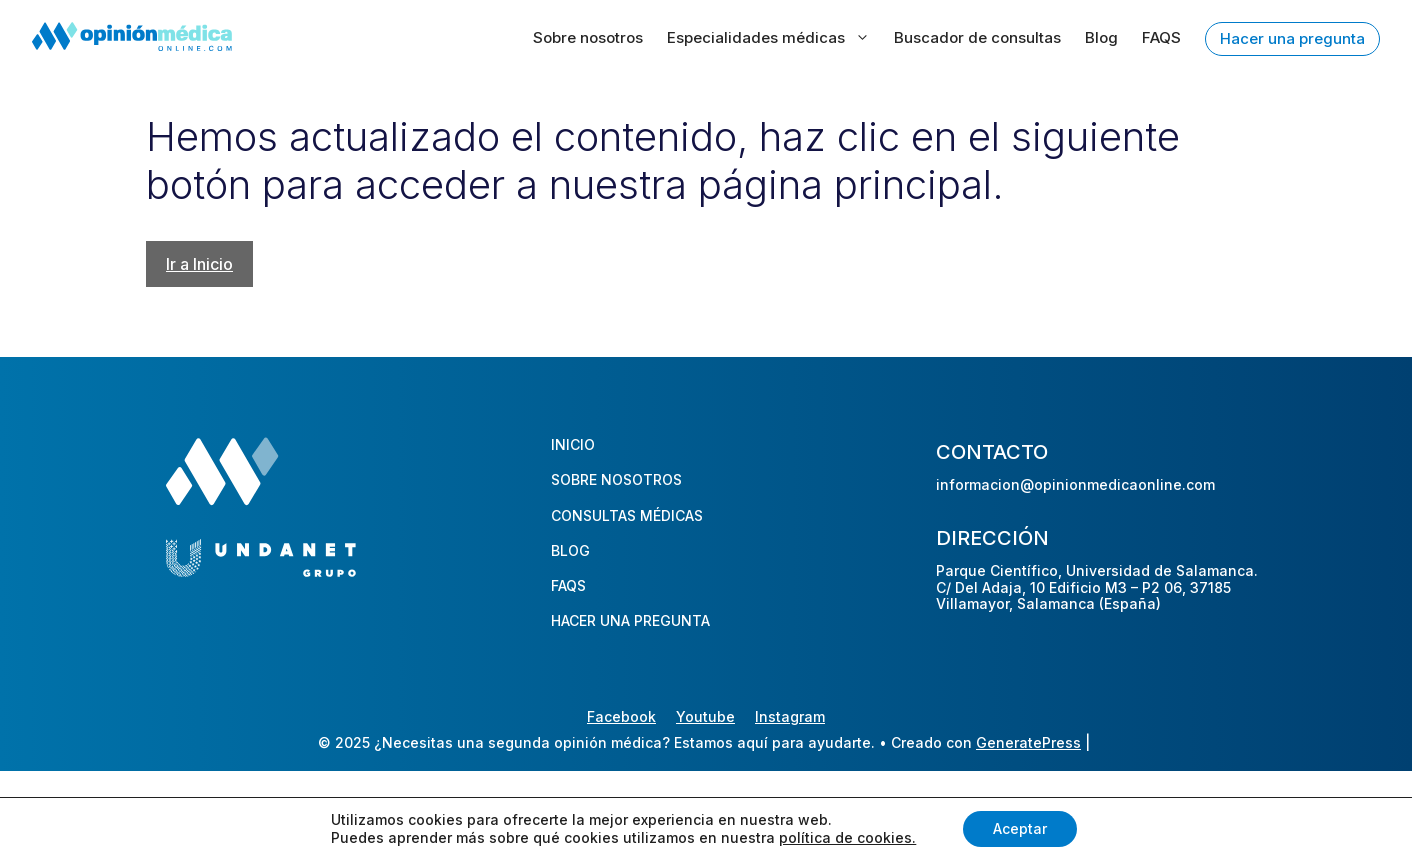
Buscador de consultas (977, 37)
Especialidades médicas (768, 38)
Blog (1101, 37)
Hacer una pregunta (1292, 38)
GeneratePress (1028, 742)
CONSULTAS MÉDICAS (627, 515)
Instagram (790, 716)
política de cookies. (847, 837)
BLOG (570, 550)
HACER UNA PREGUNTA (630, 620)
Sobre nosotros (588, 37)
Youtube (705, 716)
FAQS (1161, 37)
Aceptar (1020, 828)
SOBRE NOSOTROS (616, 479)
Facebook (621, 716)
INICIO (573, 444)
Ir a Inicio (199, 264)
